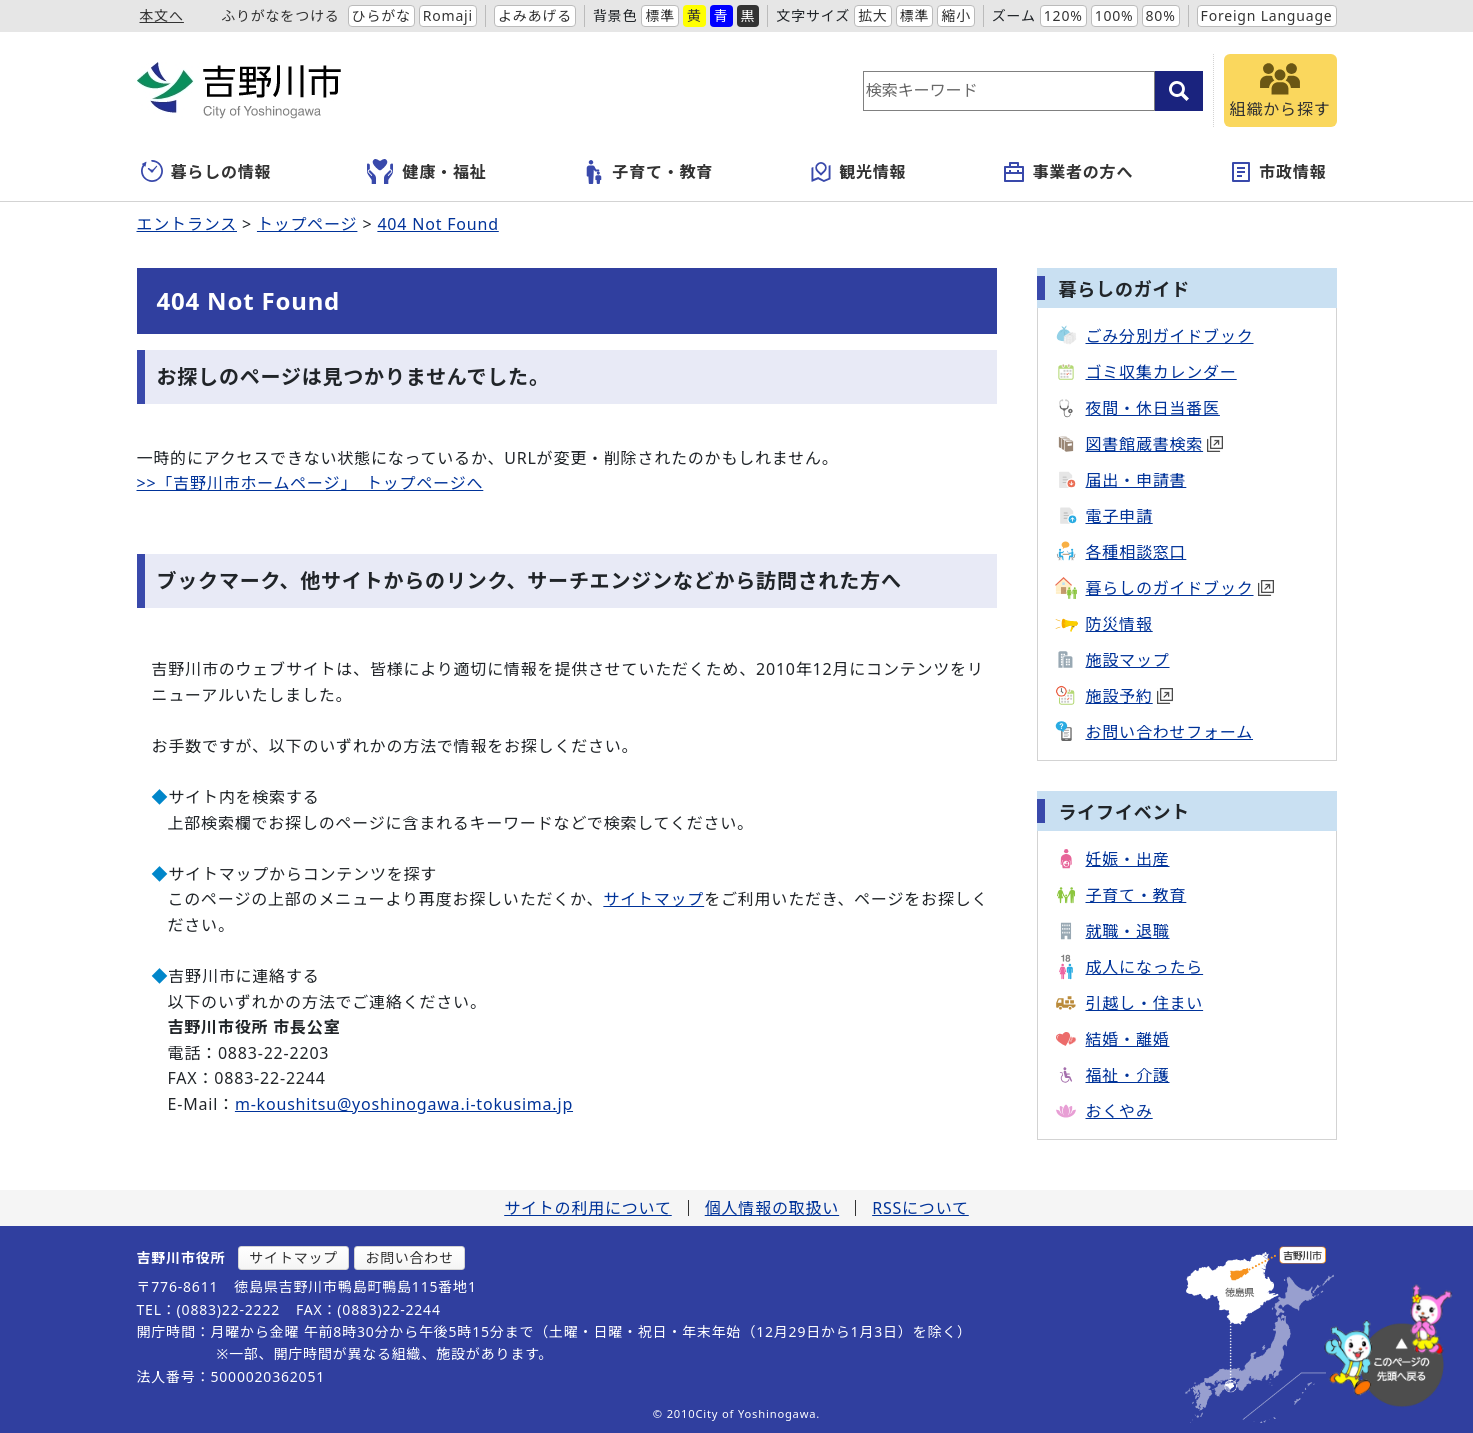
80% (1161, 15)
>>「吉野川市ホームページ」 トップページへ (310, 483)
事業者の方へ (1067, 172)
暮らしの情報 (206, 172)
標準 (660, 15)
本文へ (162, 15)
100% (1114, 15)
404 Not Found (437, 224)
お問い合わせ (409, 1257)
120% (1063, 15)
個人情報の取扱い (772, 1208)
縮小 (956, 15)
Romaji (448, 15)
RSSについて (920, 1208)
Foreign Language (1267, 15)
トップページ (307, 224)
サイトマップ (653, 899)
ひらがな (381, 15)
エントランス (187, 224)
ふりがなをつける (280, 15)
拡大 (873, 15)
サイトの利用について (588, 1208)
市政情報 (1277, 172)
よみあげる (535, 15)
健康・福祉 (426, 172)
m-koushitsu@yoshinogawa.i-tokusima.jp (404, 1104)
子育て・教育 (647, 172)
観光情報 (857, 172)
